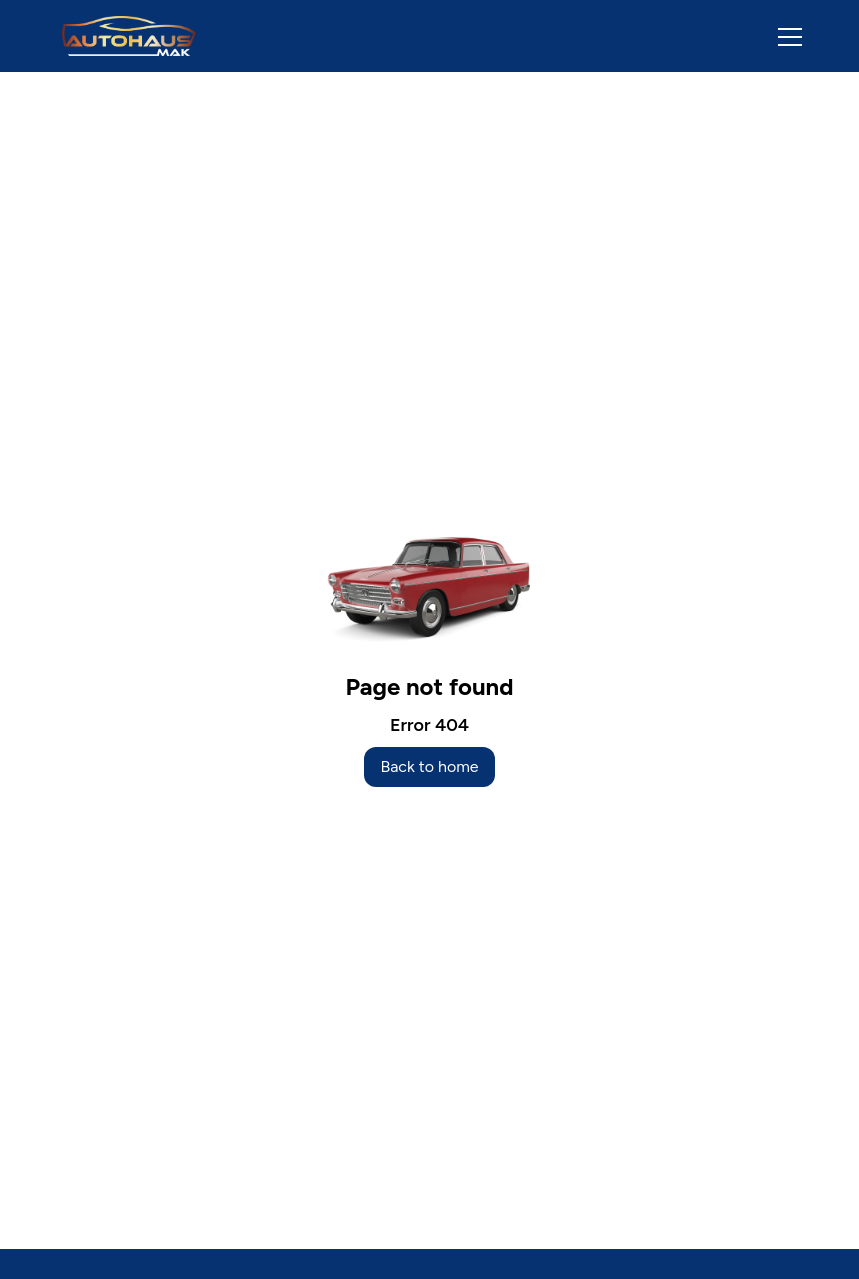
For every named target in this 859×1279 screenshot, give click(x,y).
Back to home (429, 766)
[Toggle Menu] (778, 36)
